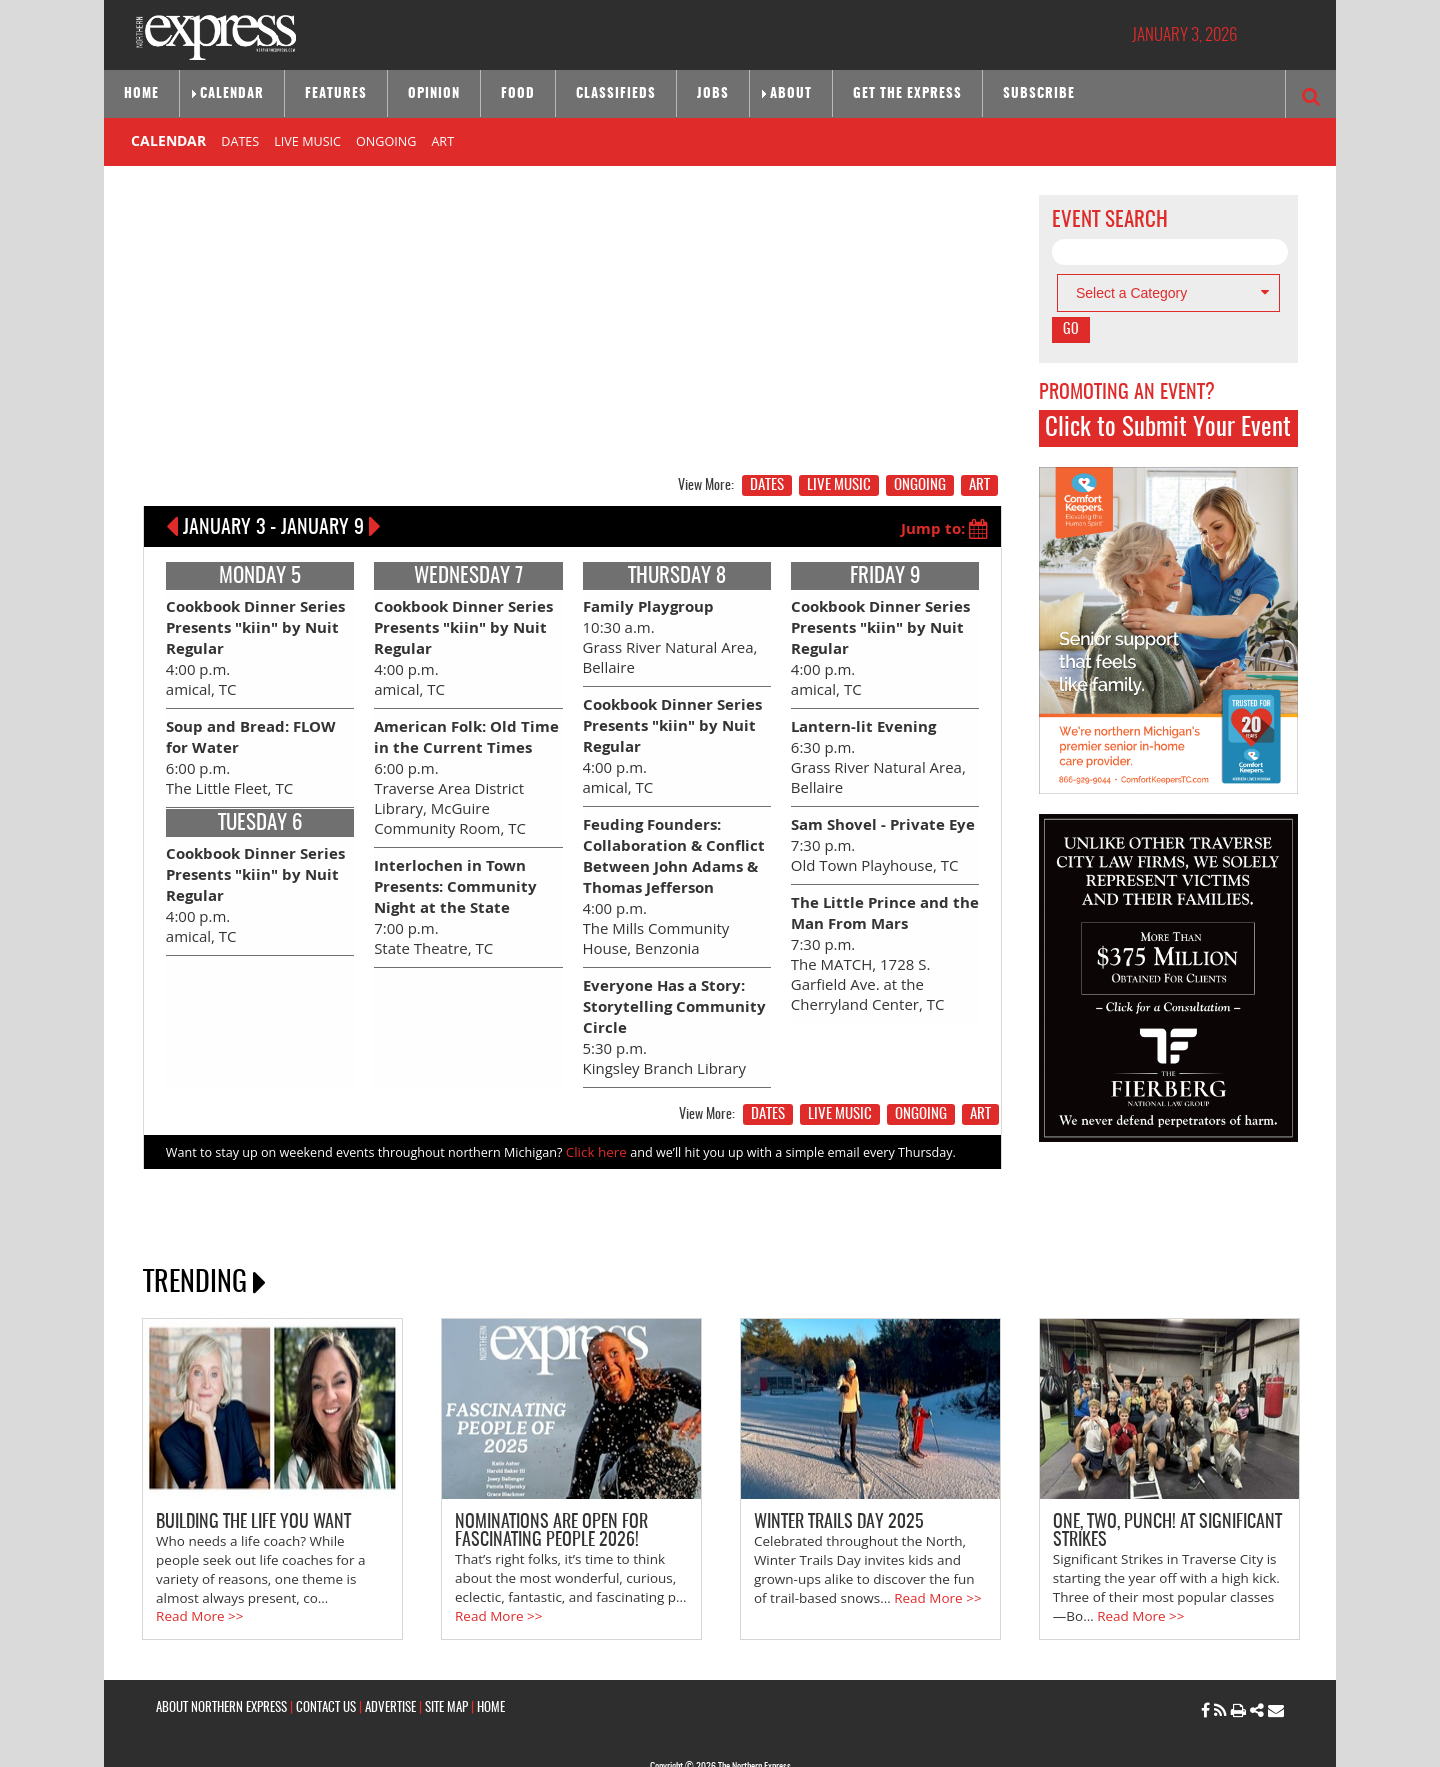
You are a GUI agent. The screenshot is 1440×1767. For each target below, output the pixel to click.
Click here (594, 1114)
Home (141, 94)
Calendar (232, 94)
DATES (240, 140)
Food (518, 94)
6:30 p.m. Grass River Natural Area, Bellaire (872, 742)
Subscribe (1039, 94)
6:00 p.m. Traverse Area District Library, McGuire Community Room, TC (468, 761)
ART (442, 140)
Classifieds (616, 94)
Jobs (713, 94)
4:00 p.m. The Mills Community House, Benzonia (676, 863)
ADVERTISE (390, 1659)
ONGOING (386, 140)
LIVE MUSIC (307, 140)
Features (336, 94)
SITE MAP (446, 1659)
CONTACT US (326, 1659)
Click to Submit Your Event (1168, 428)
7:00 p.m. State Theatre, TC (449, 882)
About (791, 94)
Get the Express (907, 94)
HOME (491, 1659)
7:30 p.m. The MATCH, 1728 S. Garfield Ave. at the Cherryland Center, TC (884, 928)
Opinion (434, 94)
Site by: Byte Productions (720, 1740)
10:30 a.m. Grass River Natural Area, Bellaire (664, 630)
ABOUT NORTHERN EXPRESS (221, 1659)
